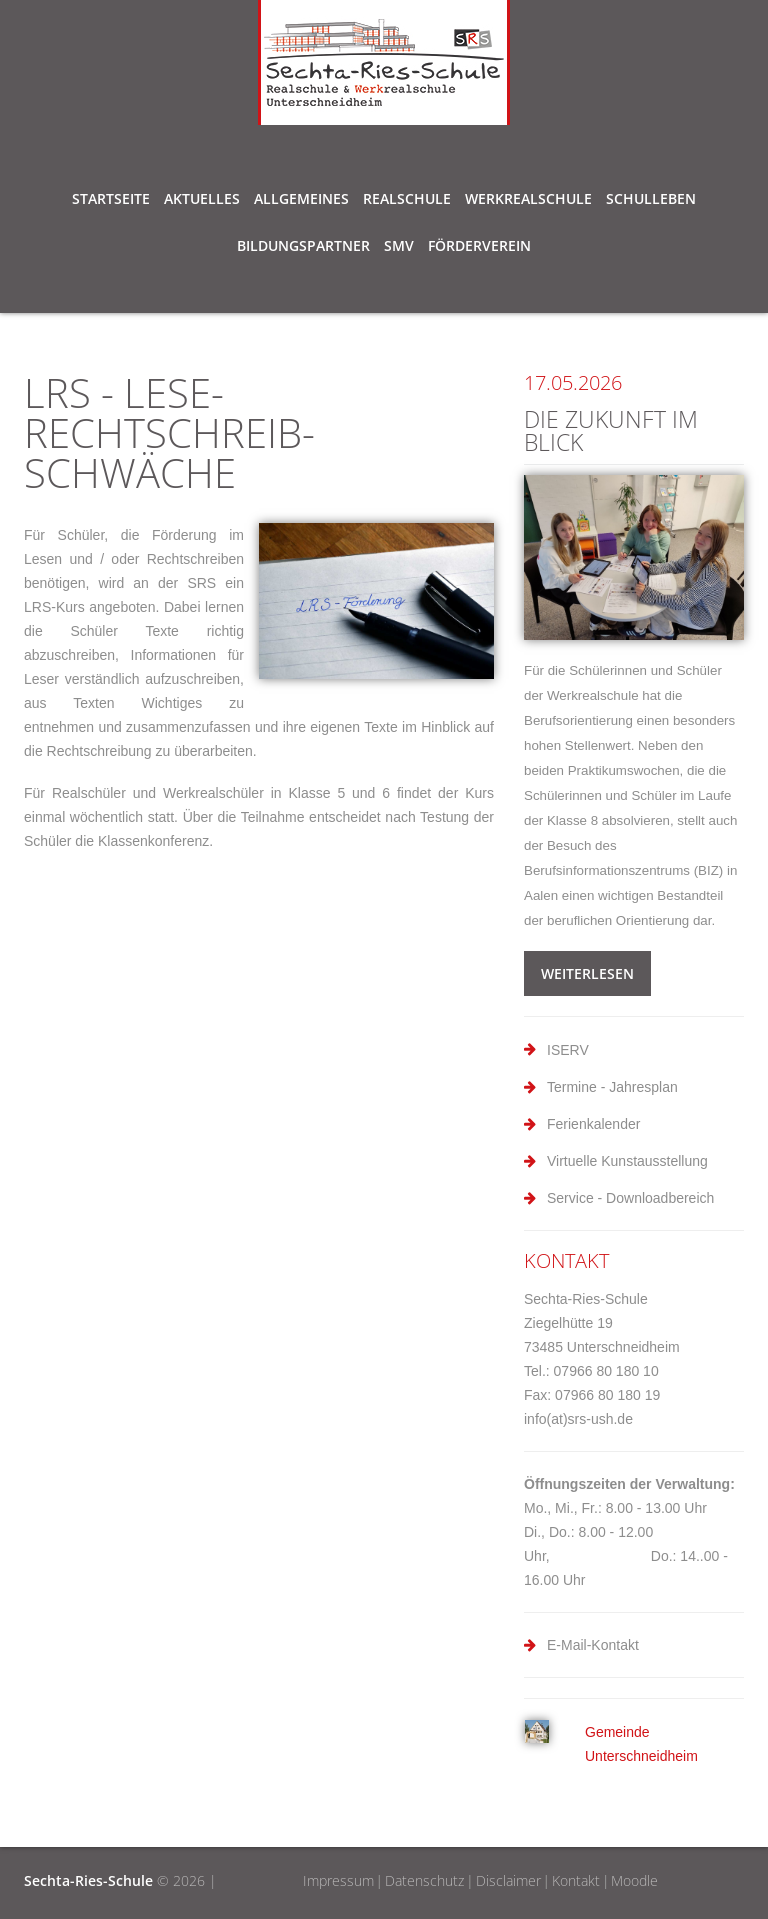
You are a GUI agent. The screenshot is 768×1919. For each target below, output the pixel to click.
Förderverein (479, 245)
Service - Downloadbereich (630, 1198)
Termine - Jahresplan (612, 1087)
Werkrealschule (528, 202)
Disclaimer (508, 1880)
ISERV (568, 1050)
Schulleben (651, 202)
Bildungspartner (303, 249)
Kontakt (576, 1880)
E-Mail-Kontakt (593, 1645)
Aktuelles (202, 198)
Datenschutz (424, 1880)
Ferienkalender (593, 1124)
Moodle (634, 1880)
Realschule (407, 202)
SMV (399, 249)
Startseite (111, 198)
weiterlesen (587, 973)
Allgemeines (301, 202)
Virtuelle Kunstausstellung (627, 1161)
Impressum (338, 1880)
